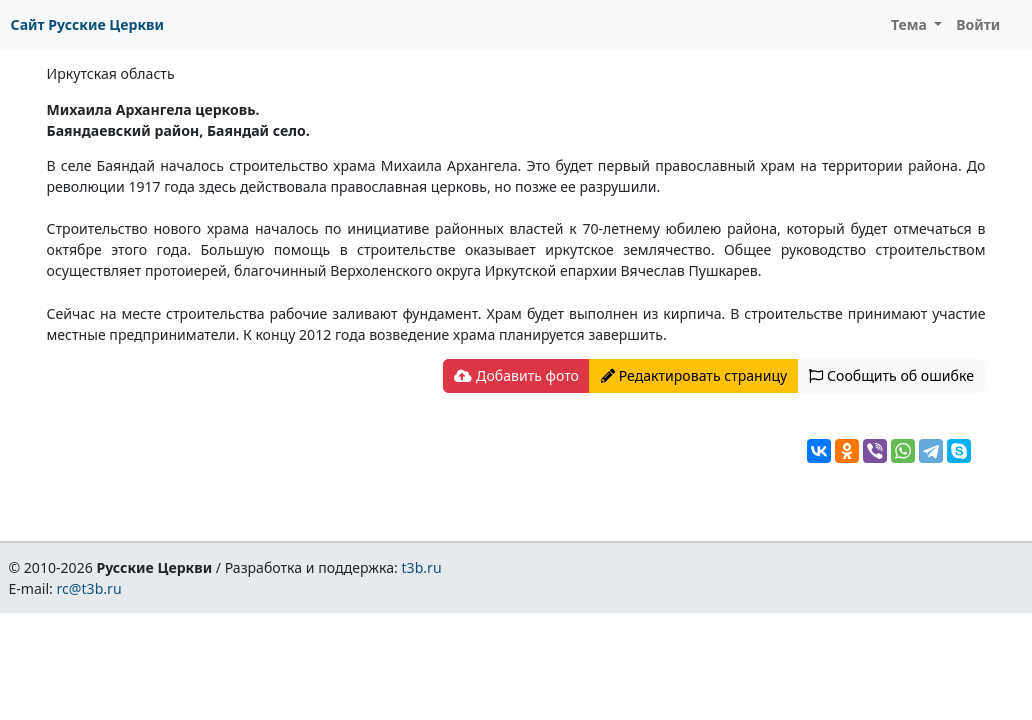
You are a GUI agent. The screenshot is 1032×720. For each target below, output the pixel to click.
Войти (978, 24)
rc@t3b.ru (89, 588)
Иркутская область (111, 73)
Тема (911, 24)
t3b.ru (422, 567)
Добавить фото (516, 375)
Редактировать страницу (694, 375)
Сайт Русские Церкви (87, 24)
